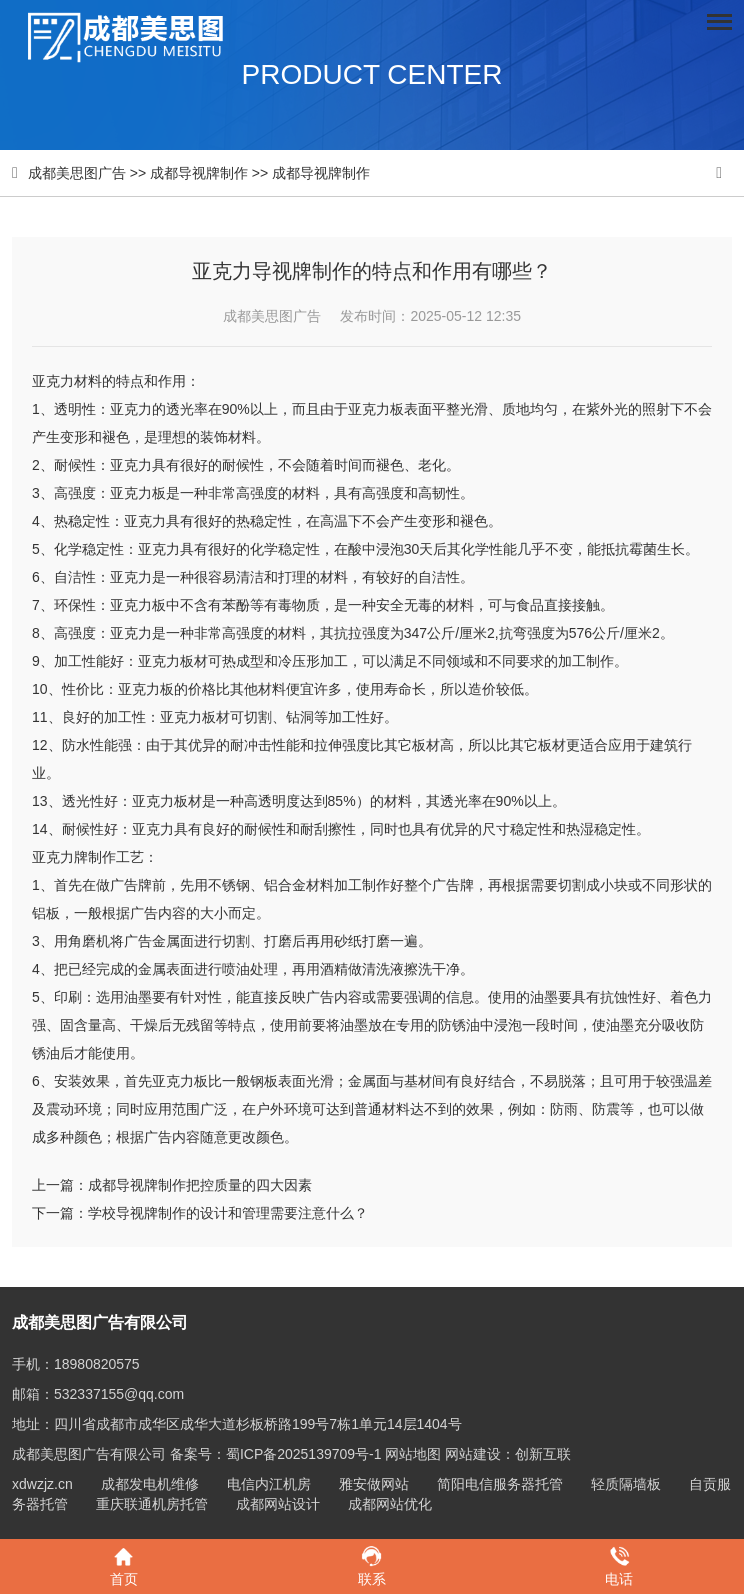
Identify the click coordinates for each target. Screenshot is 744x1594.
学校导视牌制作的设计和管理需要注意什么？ (228, 1213)
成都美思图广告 (77, 173)
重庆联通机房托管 (152, 1504)
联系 (372, 1565)
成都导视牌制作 (199, 173)
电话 (620, 1565)
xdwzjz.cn (42, 1484)
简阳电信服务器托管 (500, 1484)
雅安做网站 (374, 1484)
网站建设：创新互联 (508, 1454)
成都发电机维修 (150, 1484)
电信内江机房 (269, 1484)
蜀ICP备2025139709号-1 (304, 1454)
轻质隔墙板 (626, 1484)
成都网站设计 (278, 1504)
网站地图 (413, 1454)
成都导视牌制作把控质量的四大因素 (200, 1185)
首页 (124, 1565)
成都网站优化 (390, 1504)
